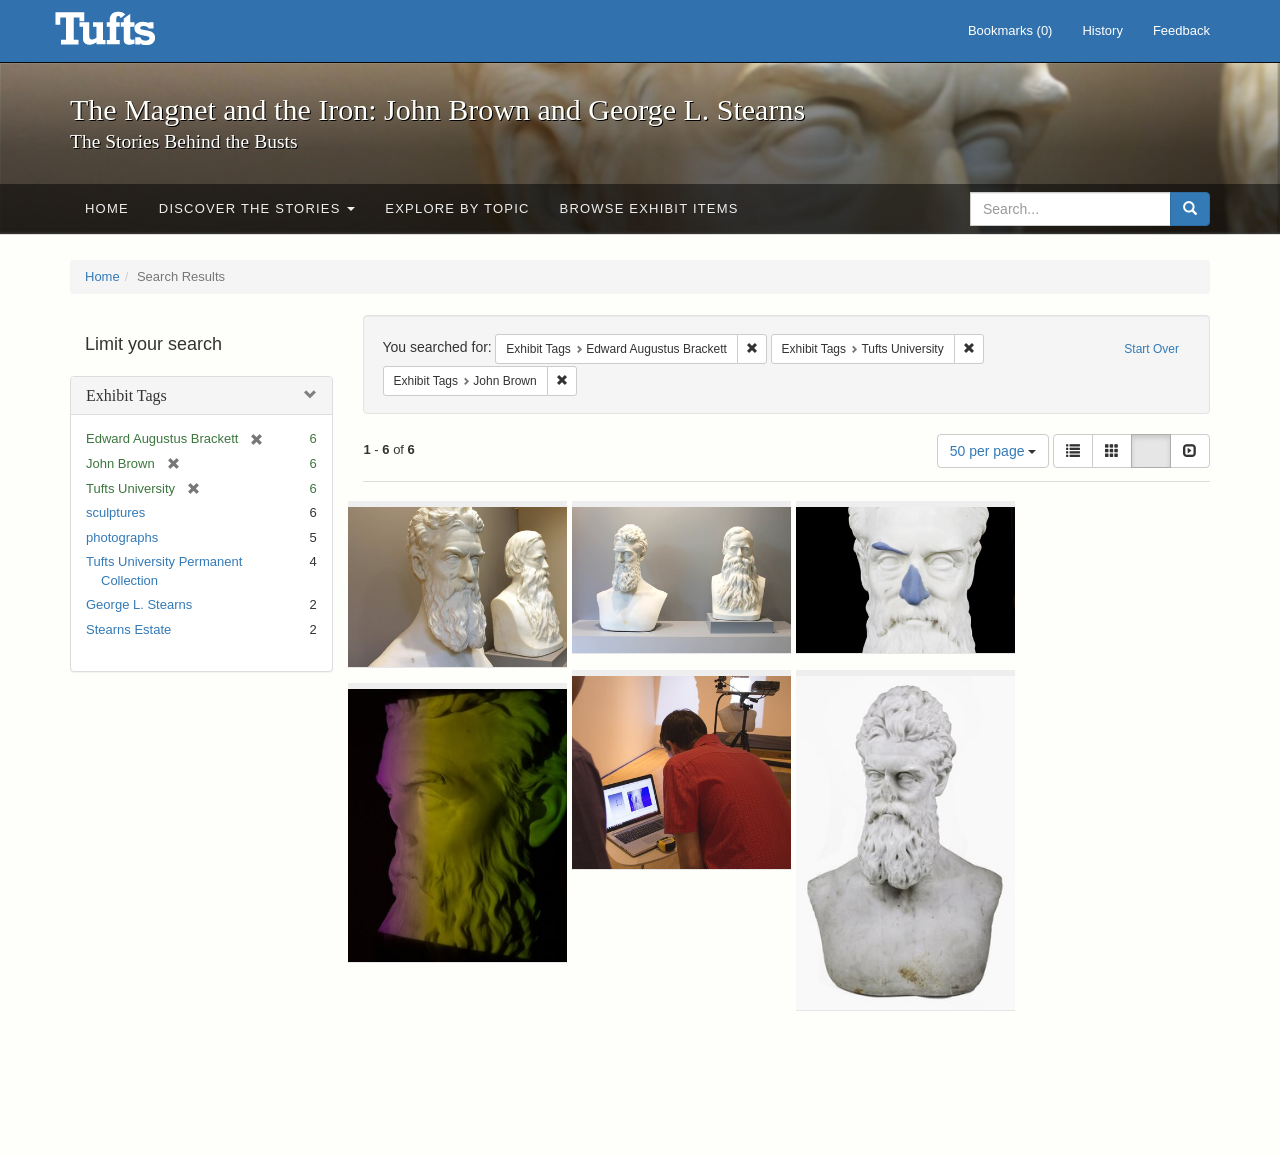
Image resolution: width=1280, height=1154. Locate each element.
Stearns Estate (128, 629)
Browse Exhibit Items (649, 208)
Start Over (1151, 349)
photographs (122, 537)
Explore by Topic (457, 208)
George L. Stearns (139, 604)
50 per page (993, 451)
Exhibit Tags (126, 395)
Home (107, 208)
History (1102, 30)
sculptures (115, 512)
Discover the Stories (257, 208)
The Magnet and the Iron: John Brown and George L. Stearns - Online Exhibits (130, 35)
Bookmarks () (1010, 30)
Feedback (1181, 30)
